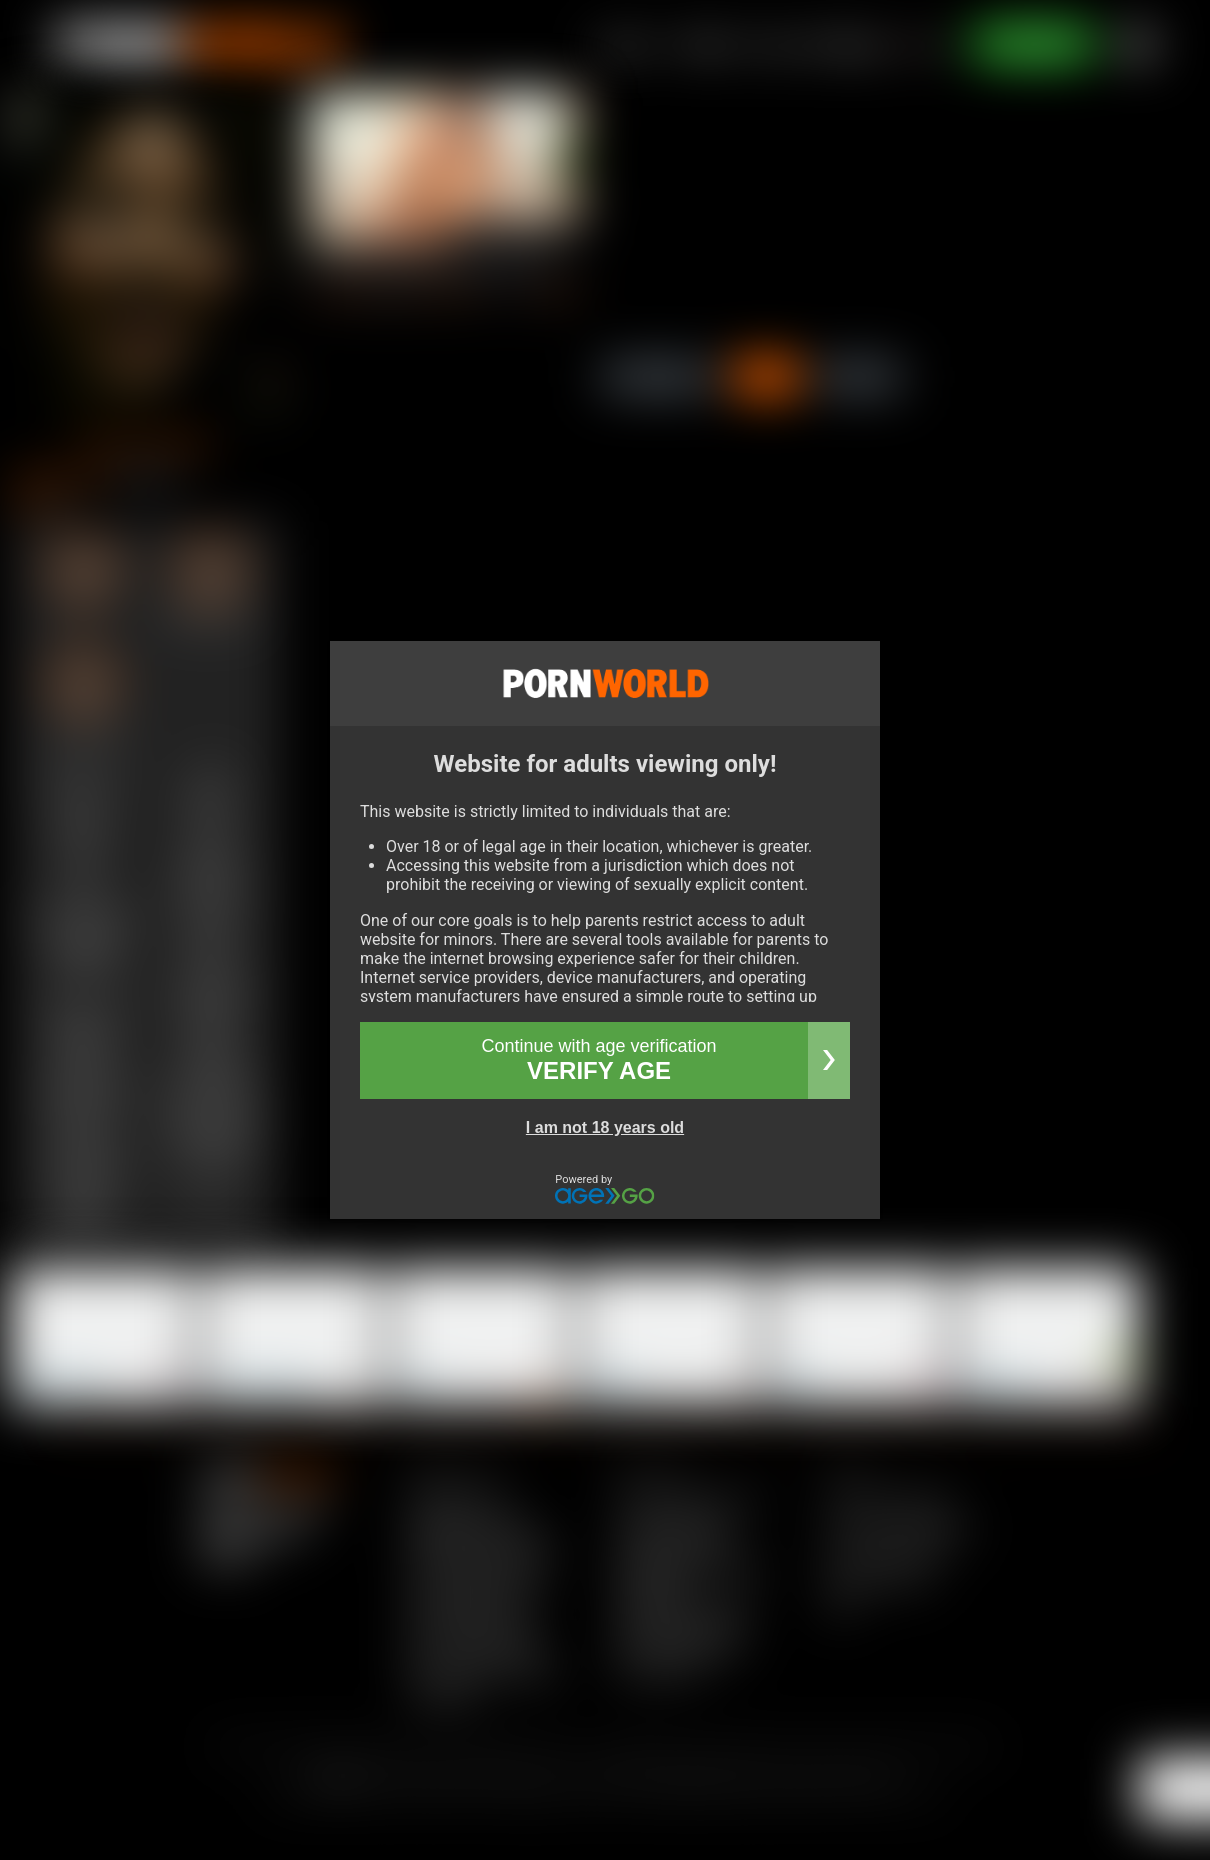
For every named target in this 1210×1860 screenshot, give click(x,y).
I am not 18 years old (605, 1127)
